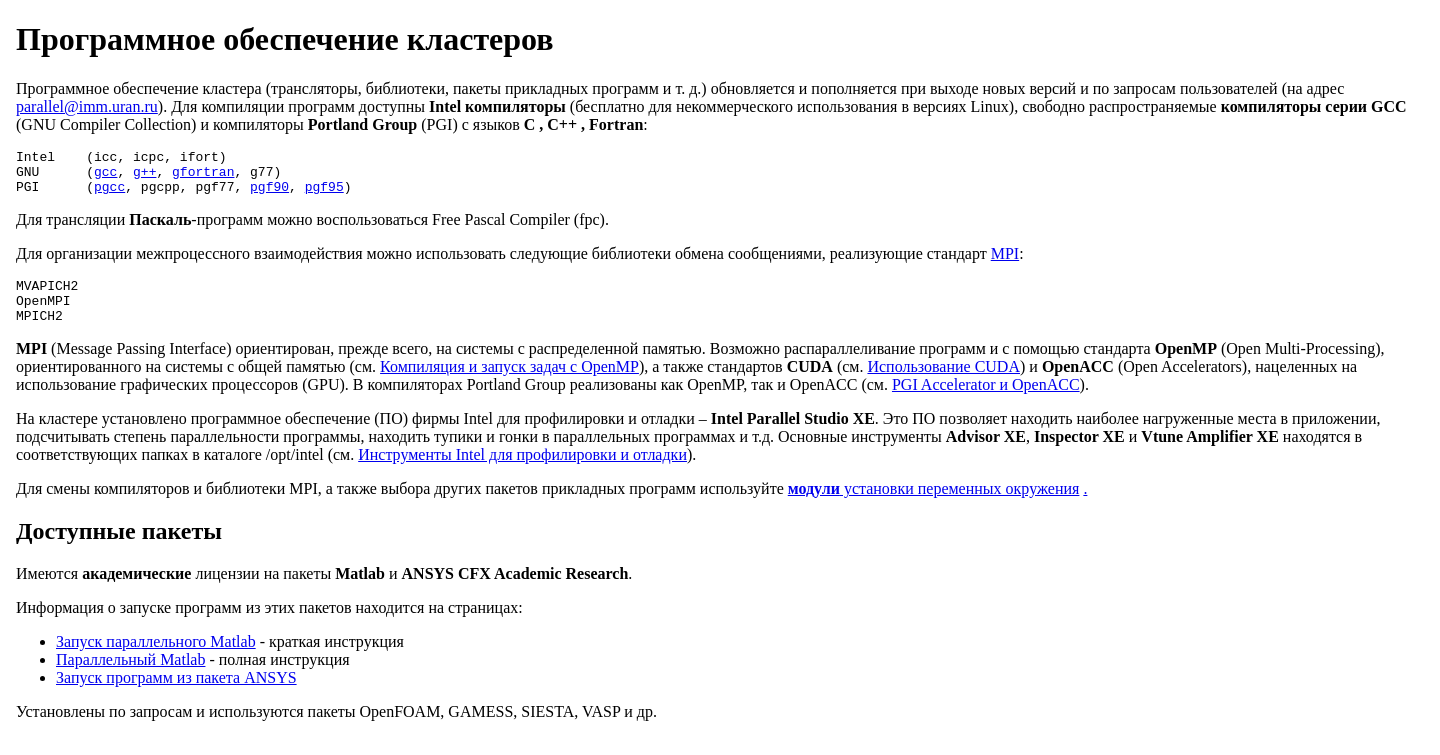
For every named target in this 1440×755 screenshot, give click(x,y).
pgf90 (269, 195)
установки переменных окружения (934, 506)
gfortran (203, 177)
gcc (105, 177)
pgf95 (324, 195)
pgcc (109, 195)
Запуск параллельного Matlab (156, 659)
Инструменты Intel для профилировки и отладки (522, 472)
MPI (1005, 262)
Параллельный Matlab (130, 677)
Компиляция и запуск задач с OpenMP (509, 384)
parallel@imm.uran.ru (87, 106)
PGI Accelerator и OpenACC (986, 402)
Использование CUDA (943, 384)
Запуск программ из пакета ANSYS (176, 695)
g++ (144, 177)
